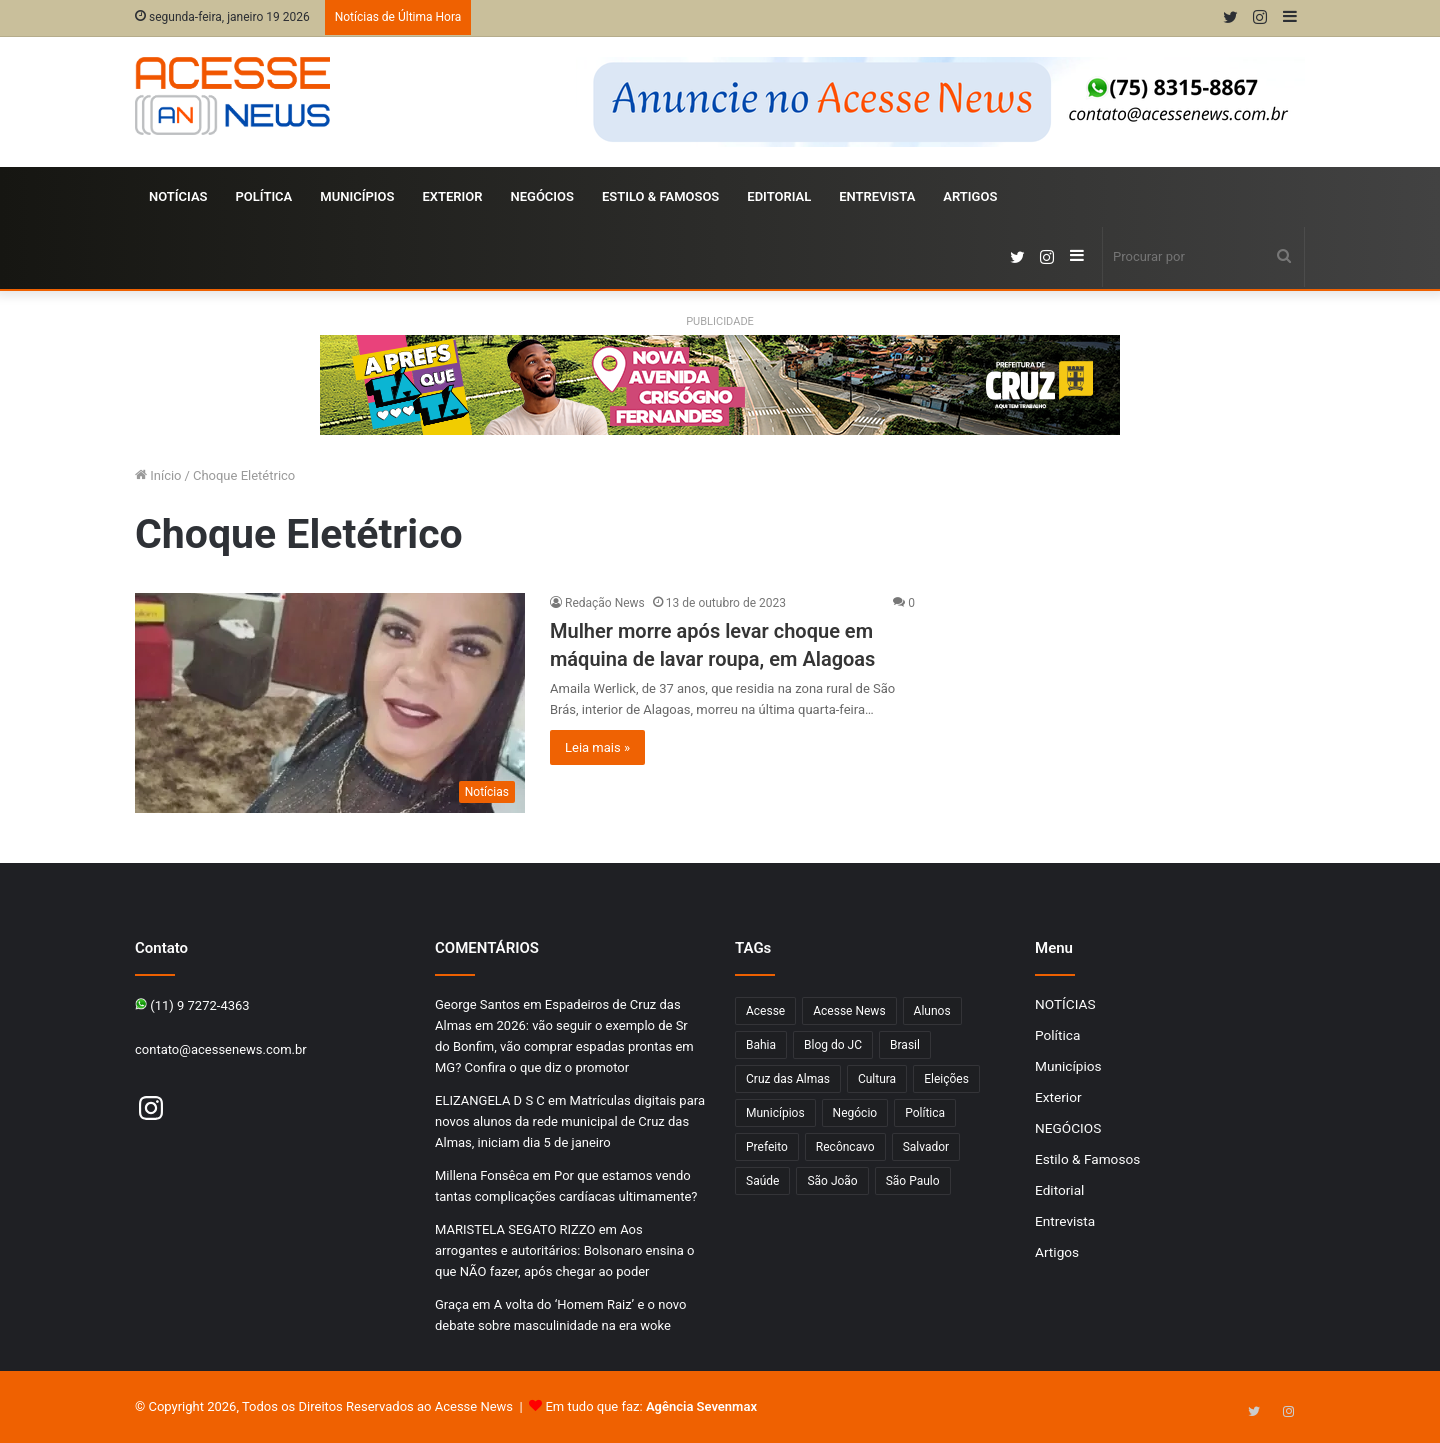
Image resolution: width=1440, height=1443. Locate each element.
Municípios (357, 196)
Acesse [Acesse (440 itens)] (765, 1011)
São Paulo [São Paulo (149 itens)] (913, 1181)
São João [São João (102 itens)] (832, 1181)
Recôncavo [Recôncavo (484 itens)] (845, 1147)
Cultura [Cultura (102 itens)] (877, 1079)
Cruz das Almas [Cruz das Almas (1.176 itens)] (788, 1079)
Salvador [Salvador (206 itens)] (926, 1147)
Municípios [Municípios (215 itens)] (775, 1113)
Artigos (970, 196)
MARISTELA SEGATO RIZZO (515, 1229)
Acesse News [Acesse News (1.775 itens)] (849, 1011)
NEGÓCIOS (542, 196)
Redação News (605, 603)
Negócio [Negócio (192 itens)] (855, 1113)
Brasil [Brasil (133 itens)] (905, 1045)
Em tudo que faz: (651, 1406)
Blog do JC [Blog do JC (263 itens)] (833, 1045)
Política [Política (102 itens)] (925, 1113)
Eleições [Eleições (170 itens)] (946, 1079)
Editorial (779, 196)
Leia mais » (597, 747)
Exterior (452, 196)
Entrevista (877, 196)
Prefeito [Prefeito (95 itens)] (767, 1147)
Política (264, 196)
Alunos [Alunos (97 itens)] (932, 1011)
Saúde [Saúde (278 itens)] (762, 1181)
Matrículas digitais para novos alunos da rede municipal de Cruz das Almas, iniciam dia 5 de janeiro (570, 1121)
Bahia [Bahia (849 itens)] (761, 1045)
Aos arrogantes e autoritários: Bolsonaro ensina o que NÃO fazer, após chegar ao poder (564, 1250)
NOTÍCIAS (178, 196)
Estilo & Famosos (660, 196)
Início (158, 475)
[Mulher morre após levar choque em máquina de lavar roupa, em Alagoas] (330, 703)
